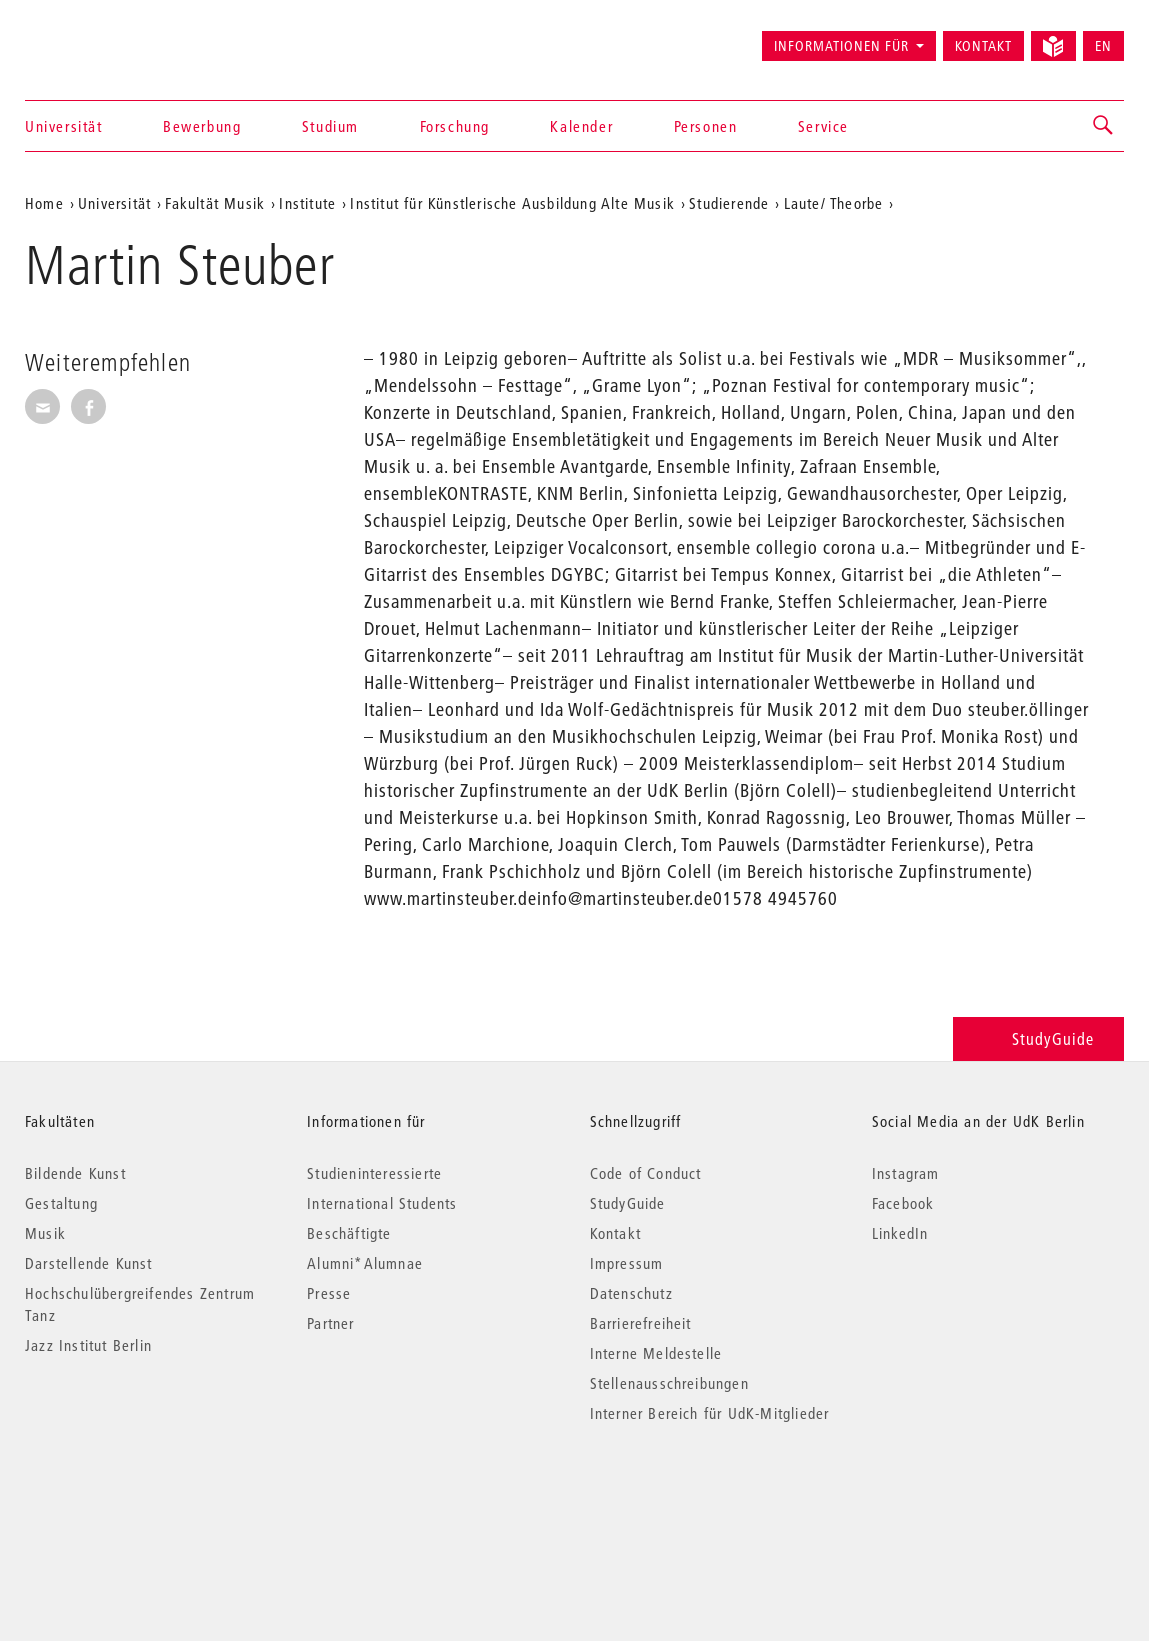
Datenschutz (631, 1293)
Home (44, 203)
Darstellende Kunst (89, 1263)
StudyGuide (1038, 1038)
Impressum (627, 1263)
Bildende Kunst (75, 1173)
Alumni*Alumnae (365, 1263)
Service (823, 126)
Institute (307, 203)
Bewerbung (202, 126)
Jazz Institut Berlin (88, 1345)
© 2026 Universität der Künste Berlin (129, 1497)
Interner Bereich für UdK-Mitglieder (710, 1413)
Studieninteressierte (374, 1173)
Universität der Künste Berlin (103, 37)
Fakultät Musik (215, 203)
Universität (64, 126)
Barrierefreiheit (641, 1323)
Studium (330, 126)
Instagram (906, 1173)
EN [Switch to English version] (1103, 46)
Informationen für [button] (841, 46)
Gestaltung (61, 1203)
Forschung (455, 126)
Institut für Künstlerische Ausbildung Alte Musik (512, 203)
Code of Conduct (646, 1173)
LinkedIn (900, 1233)
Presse (329, 1293)
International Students (382, 1203)
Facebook (903, 1203)
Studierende (729, 203)
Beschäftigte (349, 1233)
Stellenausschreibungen (669, 1383)
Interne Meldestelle (656, 1353)
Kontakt (983, 46)
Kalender (581, 126)
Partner (330, 1323)
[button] (1104, 126)
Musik (45, 1233)
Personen (706, 126)
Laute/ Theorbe (834, 203)
